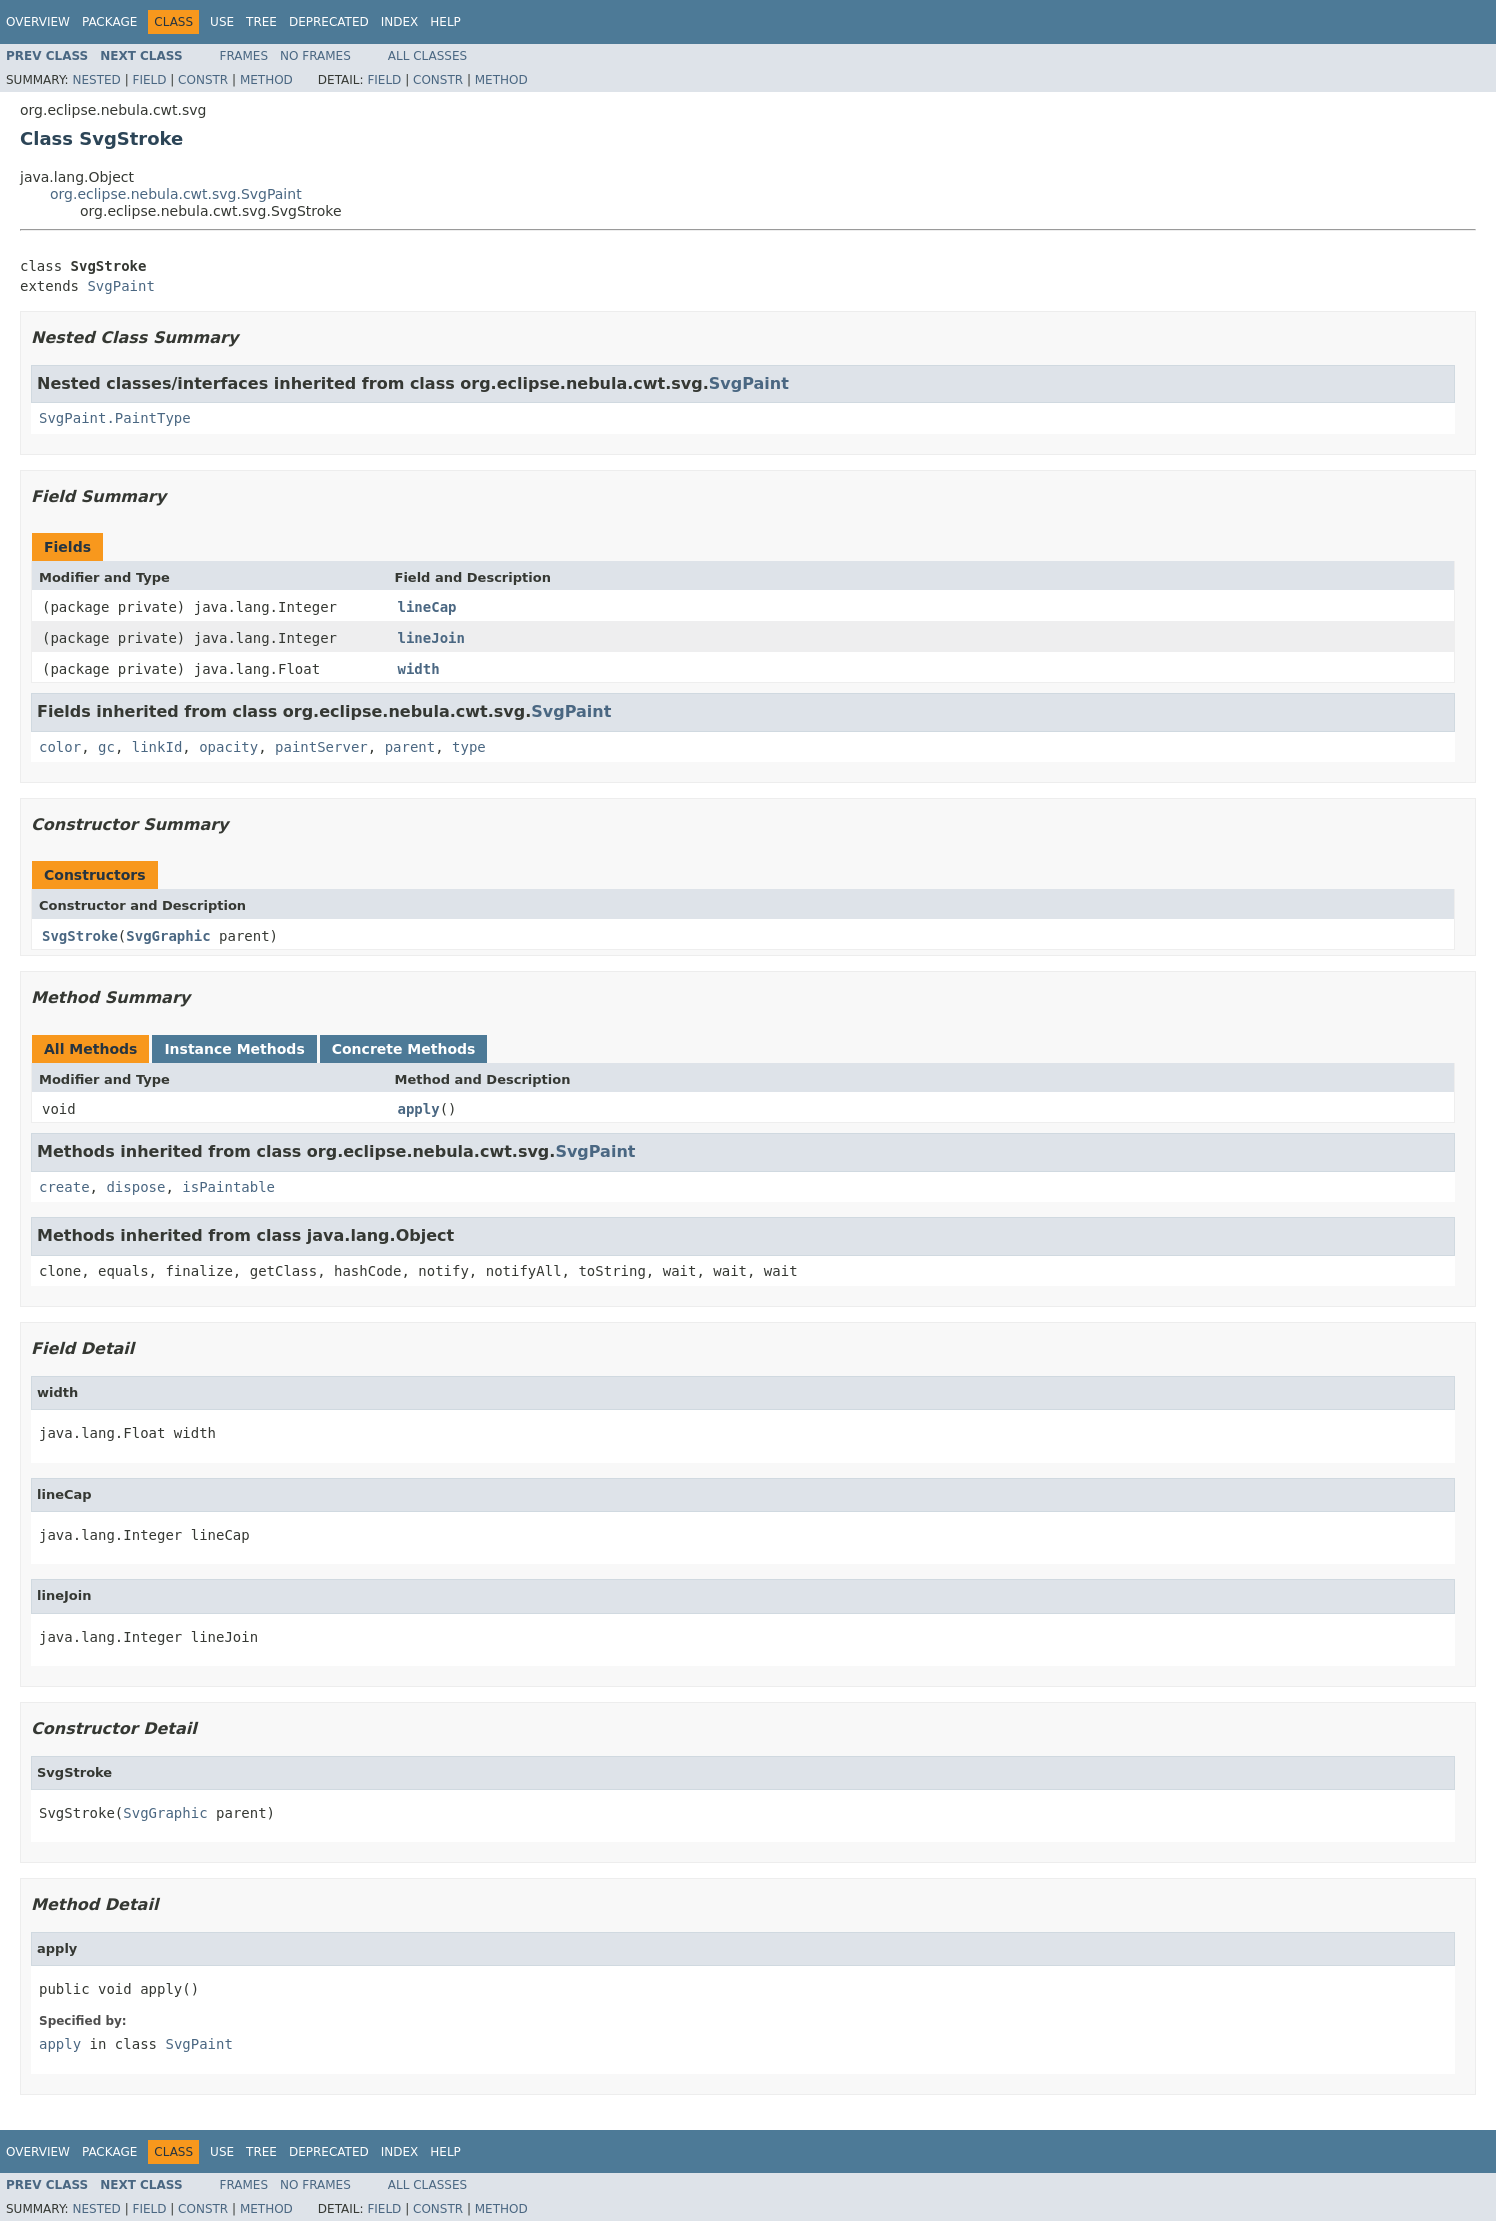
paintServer (321, 747)
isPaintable (228, 1187)
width (419, 669)
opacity (228, 747)
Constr (203, 80)
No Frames (315, 56)
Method (266, 80)
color (60, 747)
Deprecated (329, 22)
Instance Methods (234, 1049)
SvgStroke (80, 936)
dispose (135, 1187)
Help (445, 22)
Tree (261, 22)
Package (109, 22)
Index (400, 22)
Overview (38, 22)
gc (106, 747)
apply (419, 1109)
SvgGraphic (168, 936)
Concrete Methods (404, 1049)
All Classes (427, 56)
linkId (157, 747)
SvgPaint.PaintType (115, 418)
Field (149, 80)
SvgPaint (120, 286)
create (64, 1187)
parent (410, 747)
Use (222, 22)
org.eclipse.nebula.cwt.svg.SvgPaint (176, 194)
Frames (244, 56)
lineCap (427, 607)
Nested (96, 80)
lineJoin (431, 638)
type (469, 747)
